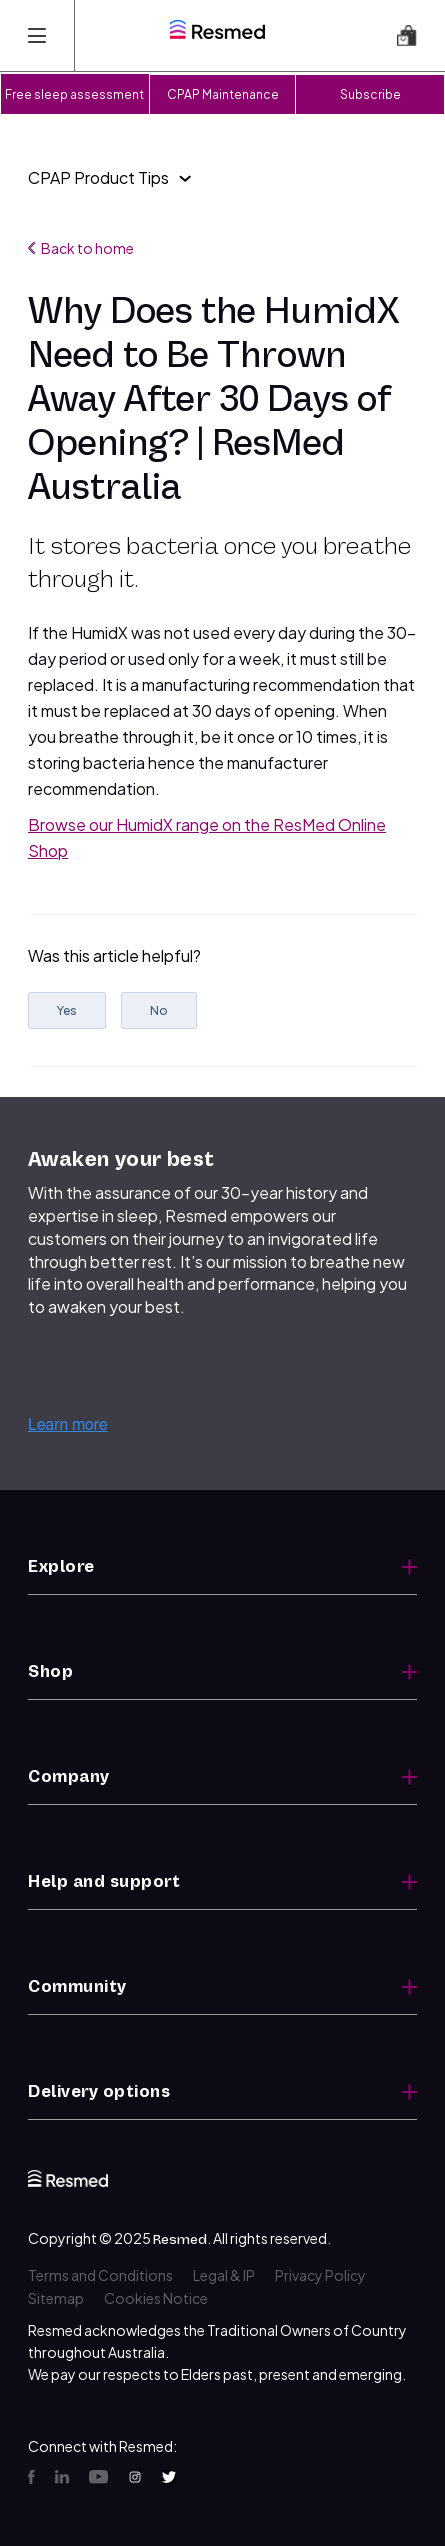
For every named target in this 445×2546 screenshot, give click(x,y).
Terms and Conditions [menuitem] (100, 2275)
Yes (67, 1010)
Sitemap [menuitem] (56, 2298)
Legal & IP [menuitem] (224, 2275)
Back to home (81, 248)
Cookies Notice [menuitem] (156, 2298)
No (159, 1010)
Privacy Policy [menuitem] (320, 2275)
